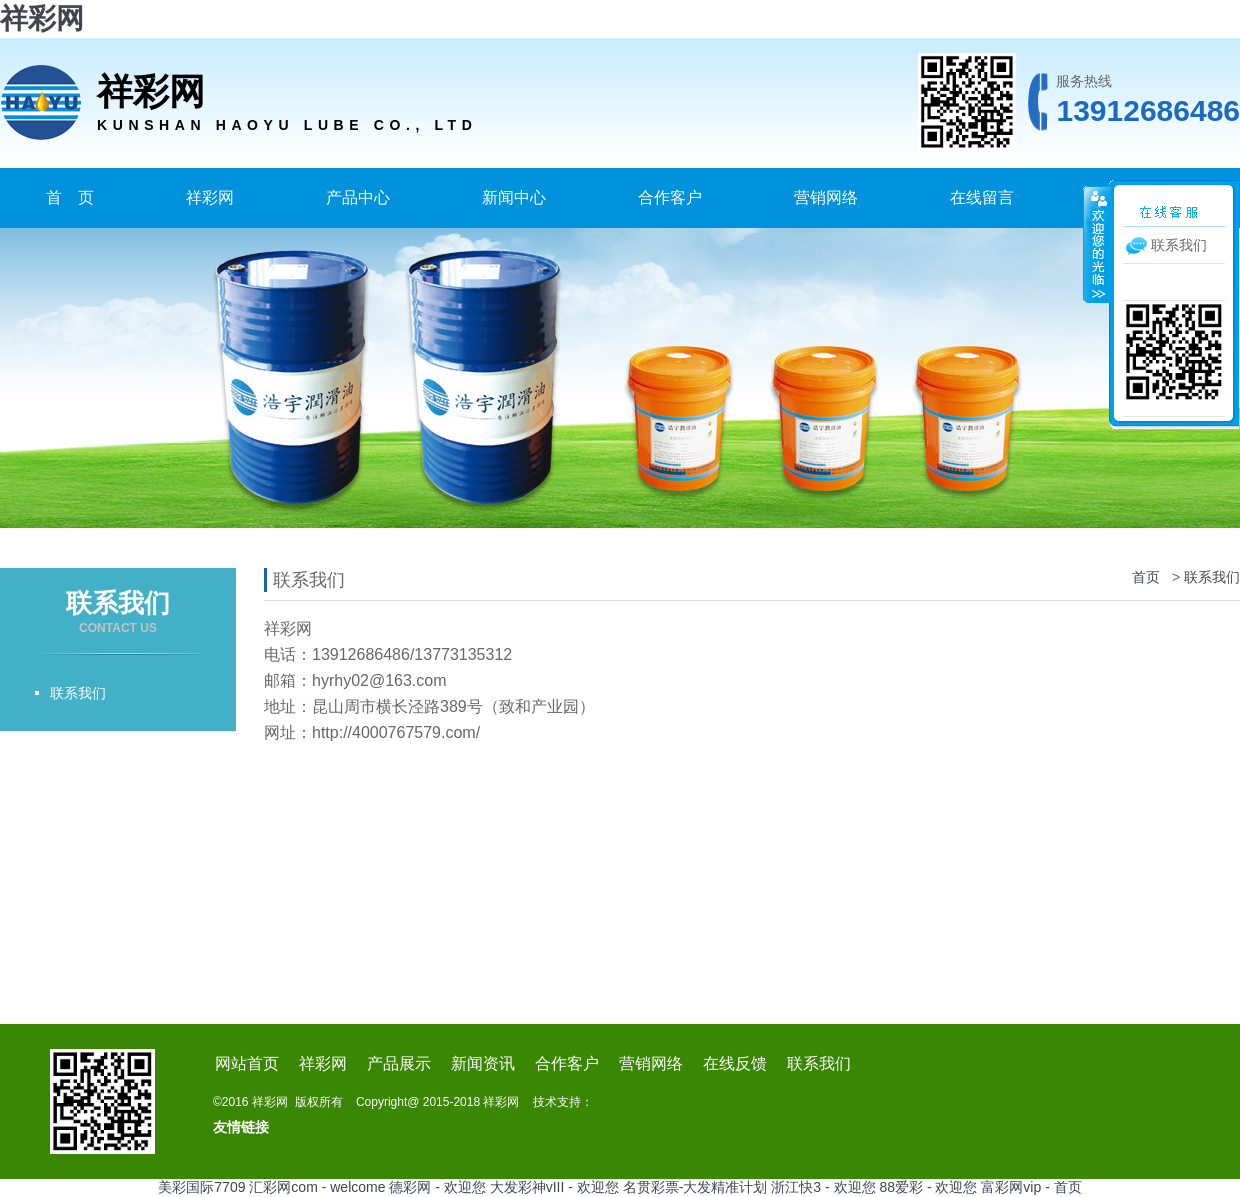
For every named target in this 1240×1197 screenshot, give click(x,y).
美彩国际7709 (201, 1187)
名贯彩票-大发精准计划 (695, 1187)
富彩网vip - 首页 (1031, 1187)
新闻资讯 (483, 1063)
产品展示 (399, 1063)
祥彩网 (42, 18)
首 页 (70, 197)
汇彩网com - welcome (317, 1187)
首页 (1146, 577)
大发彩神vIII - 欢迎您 (554, 1187)
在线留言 (982, 197)
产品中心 (358, 197)
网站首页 (247, 1063)
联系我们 (78, 693)
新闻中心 (514, 197)
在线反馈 (735, 1063)
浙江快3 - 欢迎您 (823, 1187)
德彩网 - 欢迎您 (437, 1187)
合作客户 (670, 197)
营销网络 (826, 197)
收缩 (1097, 244)
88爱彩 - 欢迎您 (928, 1187)
